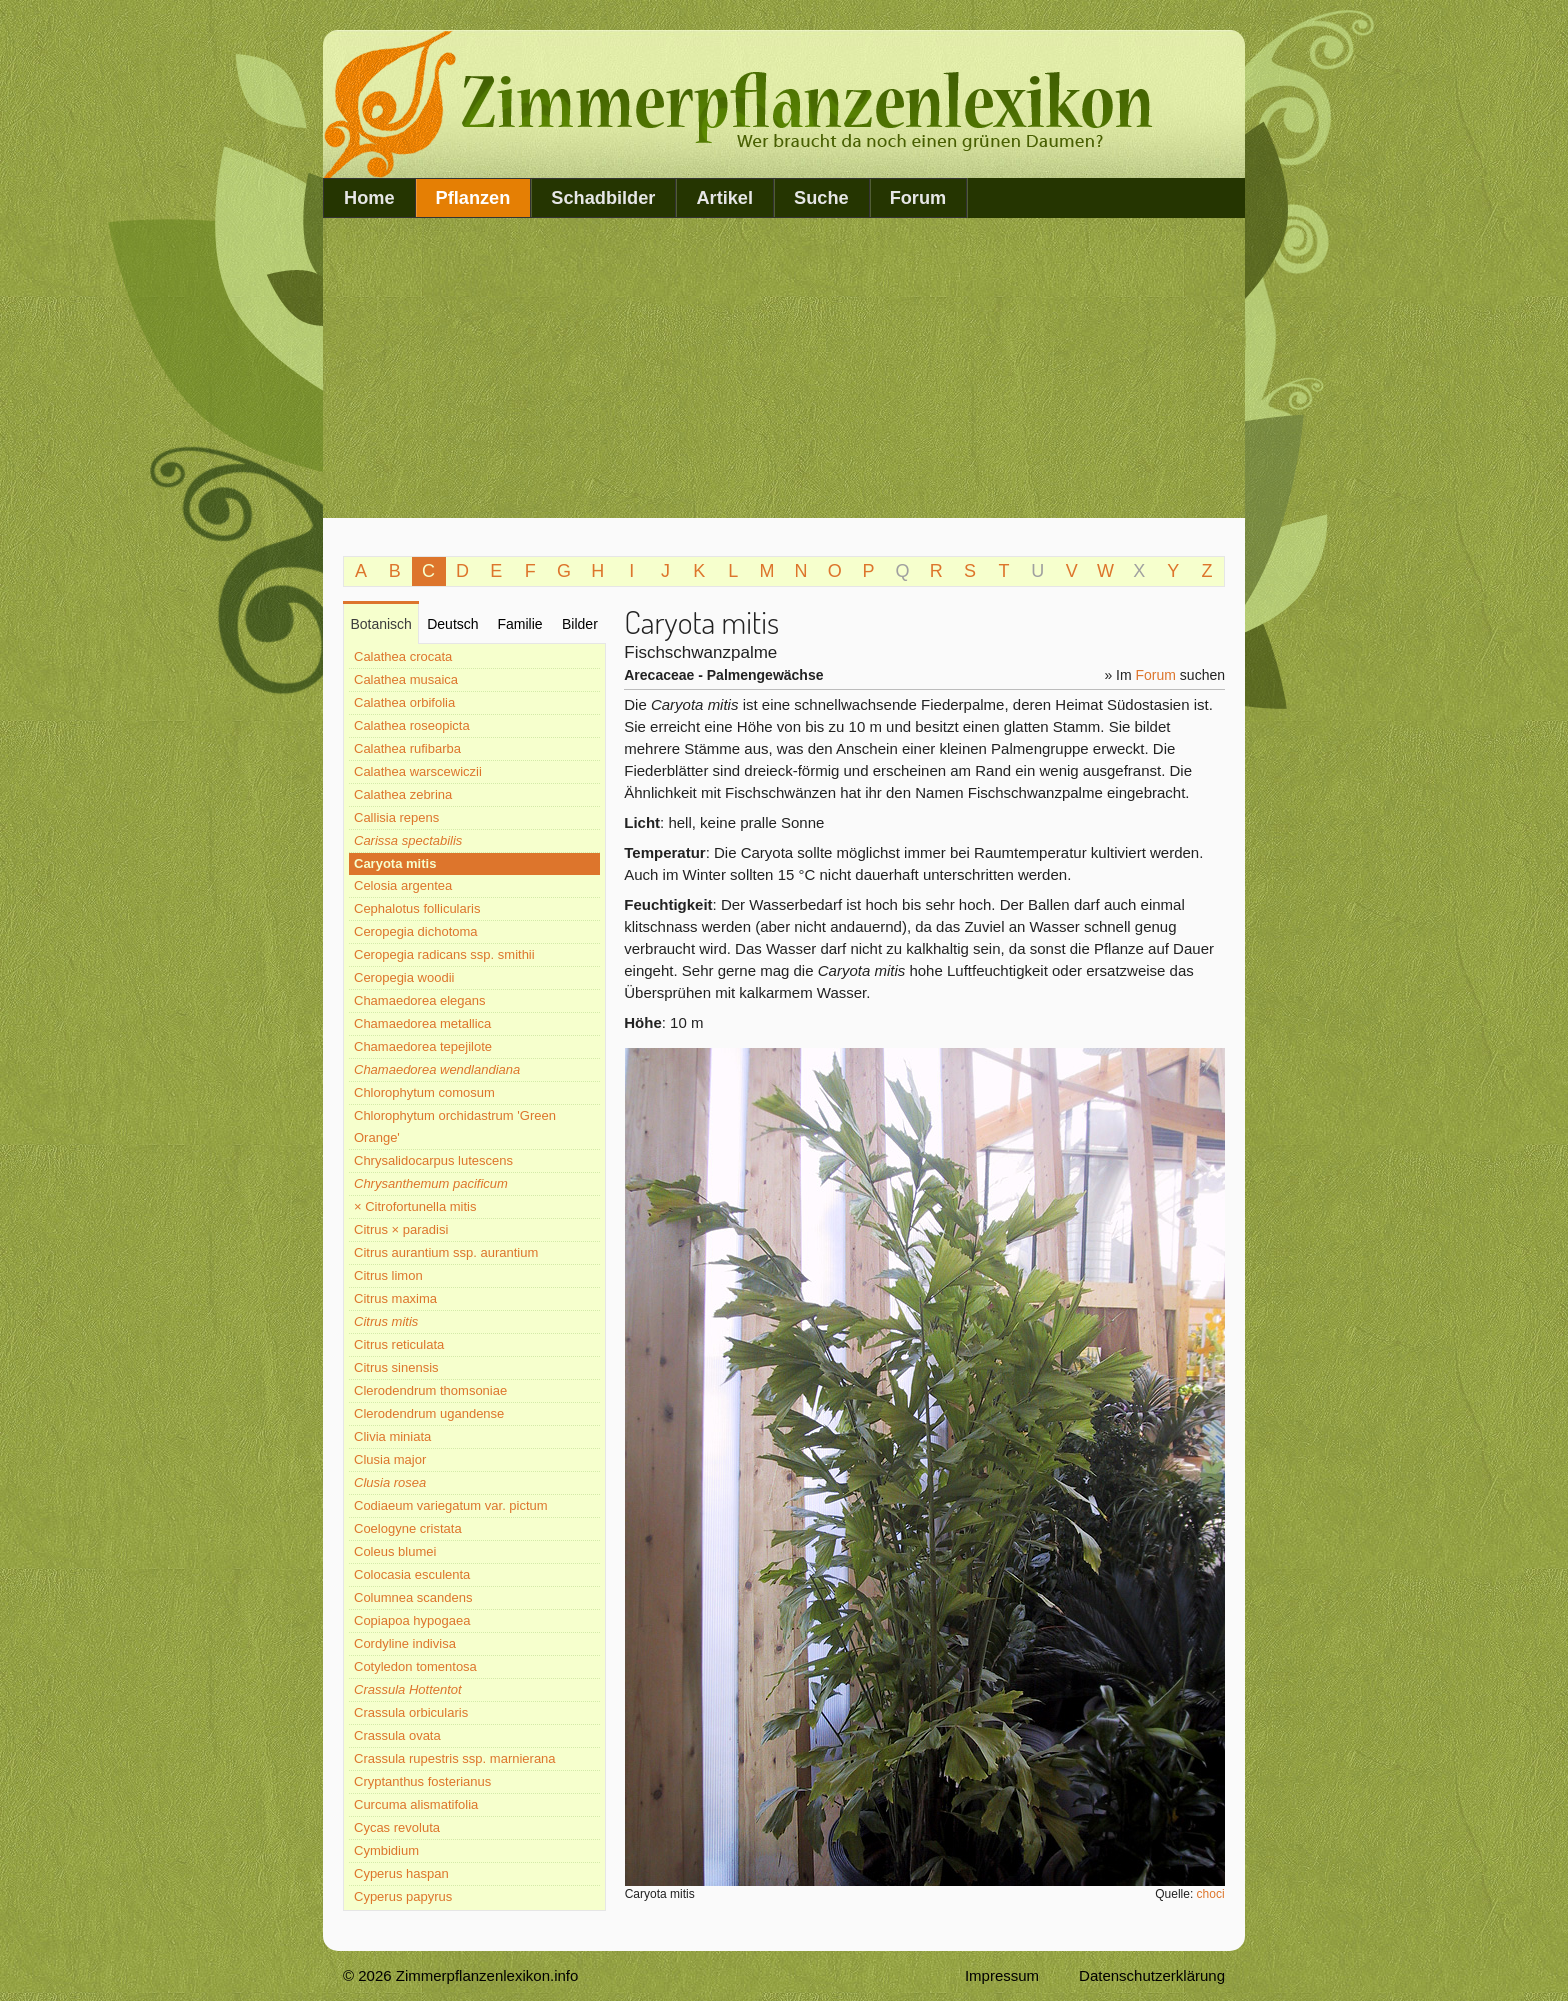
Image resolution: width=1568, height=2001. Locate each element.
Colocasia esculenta (412, 1574)
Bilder (580, 624)
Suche (821, 198)
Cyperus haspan (401, 1873)
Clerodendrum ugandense (429, 1413)
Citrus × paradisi (401, 1229)
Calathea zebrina (403, 794)
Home (369, 198)
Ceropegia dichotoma (416, 931)
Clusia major (390, 1459)
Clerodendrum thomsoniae (430, 1390)
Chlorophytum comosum (424, 1092)
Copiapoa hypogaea (412, 1620)
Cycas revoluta (397, 1827)
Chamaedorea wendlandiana (437, 1069)
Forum (918, 198)
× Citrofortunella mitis (415, 1206)
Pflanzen (473, 198)
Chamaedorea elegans (420, 1000)
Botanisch (380, 624)
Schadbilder (603, 198)
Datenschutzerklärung (1152, 1975)
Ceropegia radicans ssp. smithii (444, 954)
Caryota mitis (395, 863)
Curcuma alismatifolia (416, 1804)
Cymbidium (386, 1850)
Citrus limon (388, 1275)
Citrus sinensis (396, 1367)
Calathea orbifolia (404, 702)
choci (1211, 1894)
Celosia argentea (403, 885)
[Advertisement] (784, 368)
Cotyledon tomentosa (415, 1666)
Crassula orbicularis (411, 1712)
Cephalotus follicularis (417, 908)
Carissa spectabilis (408, 840)
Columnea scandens (413, 1597)
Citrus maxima (395, 1298)
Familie (519, 624)
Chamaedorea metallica (422, 1023)
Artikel (724, 198)
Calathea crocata (403, 656)
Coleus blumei (395, 1551)
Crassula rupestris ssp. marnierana (455, 1758)
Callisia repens (396, 817)
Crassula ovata (397, 1735)
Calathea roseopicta (412, 725)
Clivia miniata (392, 1436)
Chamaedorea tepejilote (423, 1046)
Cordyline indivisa (405, 1643)
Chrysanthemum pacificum (431, 1183)
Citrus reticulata (399, 1344)
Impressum (1002, 1975)
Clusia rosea (390, 1482)
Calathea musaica (406, 679)
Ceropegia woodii (404, 977)
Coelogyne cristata (408, 1528)
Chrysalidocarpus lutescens (433, 1160)
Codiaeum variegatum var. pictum (451, 1505)
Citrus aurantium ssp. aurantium (446, 1252)
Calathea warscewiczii (418, 771)
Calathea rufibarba (407, 748)
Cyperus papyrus (403, 1896)
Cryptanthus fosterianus (422, 1781)
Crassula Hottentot (408, 1689)
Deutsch (452, 624)
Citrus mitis (386, 1321)
